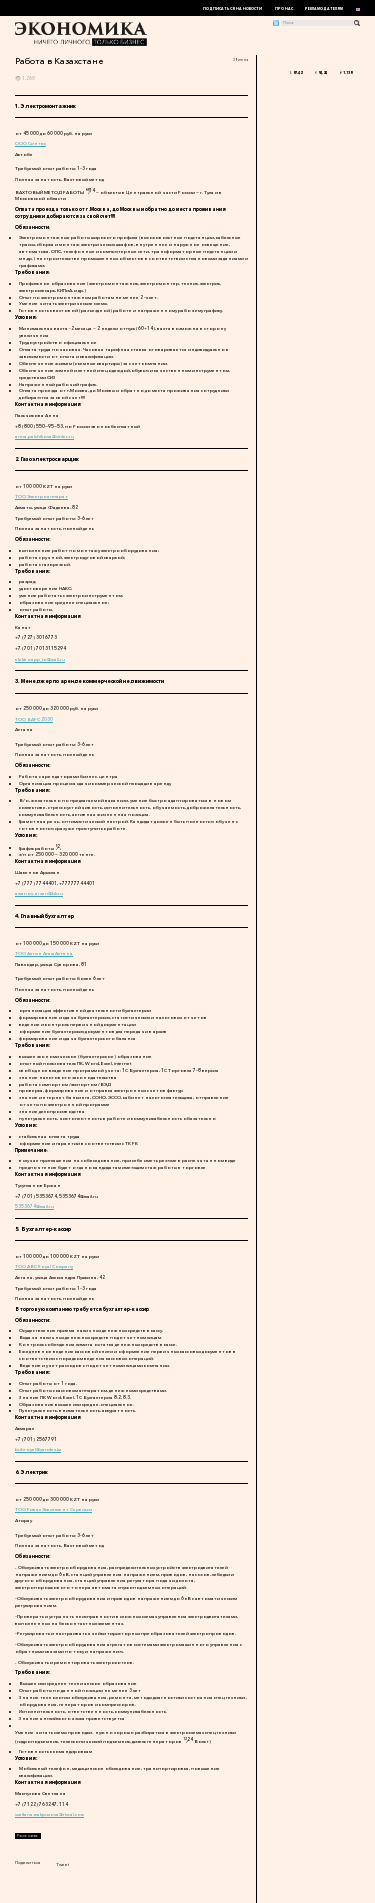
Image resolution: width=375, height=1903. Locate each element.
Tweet (62, 1864)
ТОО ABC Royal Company (44, 1266)
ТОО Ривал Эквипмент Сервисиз (53, 1509)
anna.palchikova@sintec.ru (44, 436)
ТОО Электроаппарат (41, 496)
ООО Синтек (30, 143)
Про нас (284, 9)
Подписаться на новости (232, 9)
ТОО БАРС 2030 (34, 719)
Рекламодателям (324, 9)
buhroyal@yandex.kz (38, 1449)
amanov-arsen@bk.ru (39, 893)
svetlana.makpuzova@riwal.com (49, 1814)
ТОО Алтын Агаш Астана (44, 953)
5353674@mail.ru (34, 1206)
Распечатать (27, 1836)
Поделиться (28, 1862)
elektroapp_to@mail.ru (40, 659)
